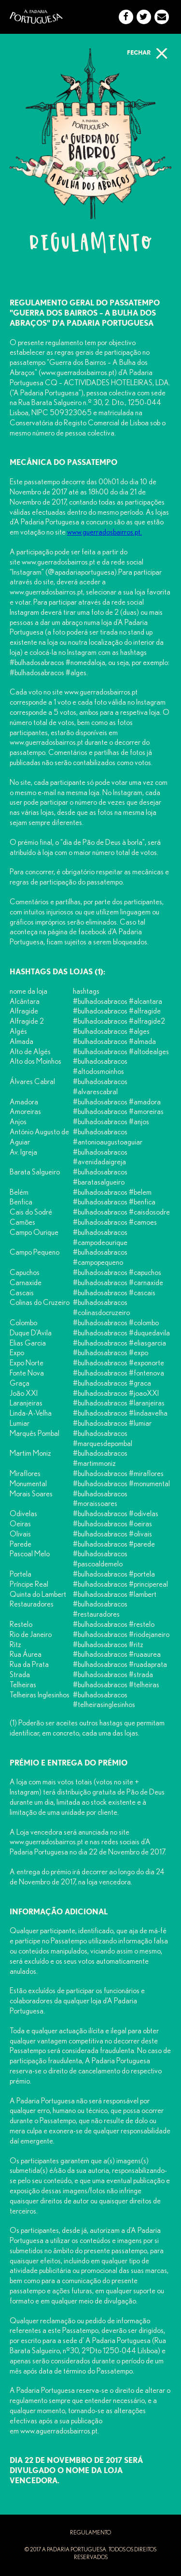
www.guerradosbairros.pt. (104, 532)
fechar (149, 52)
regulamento (90, 2532)
